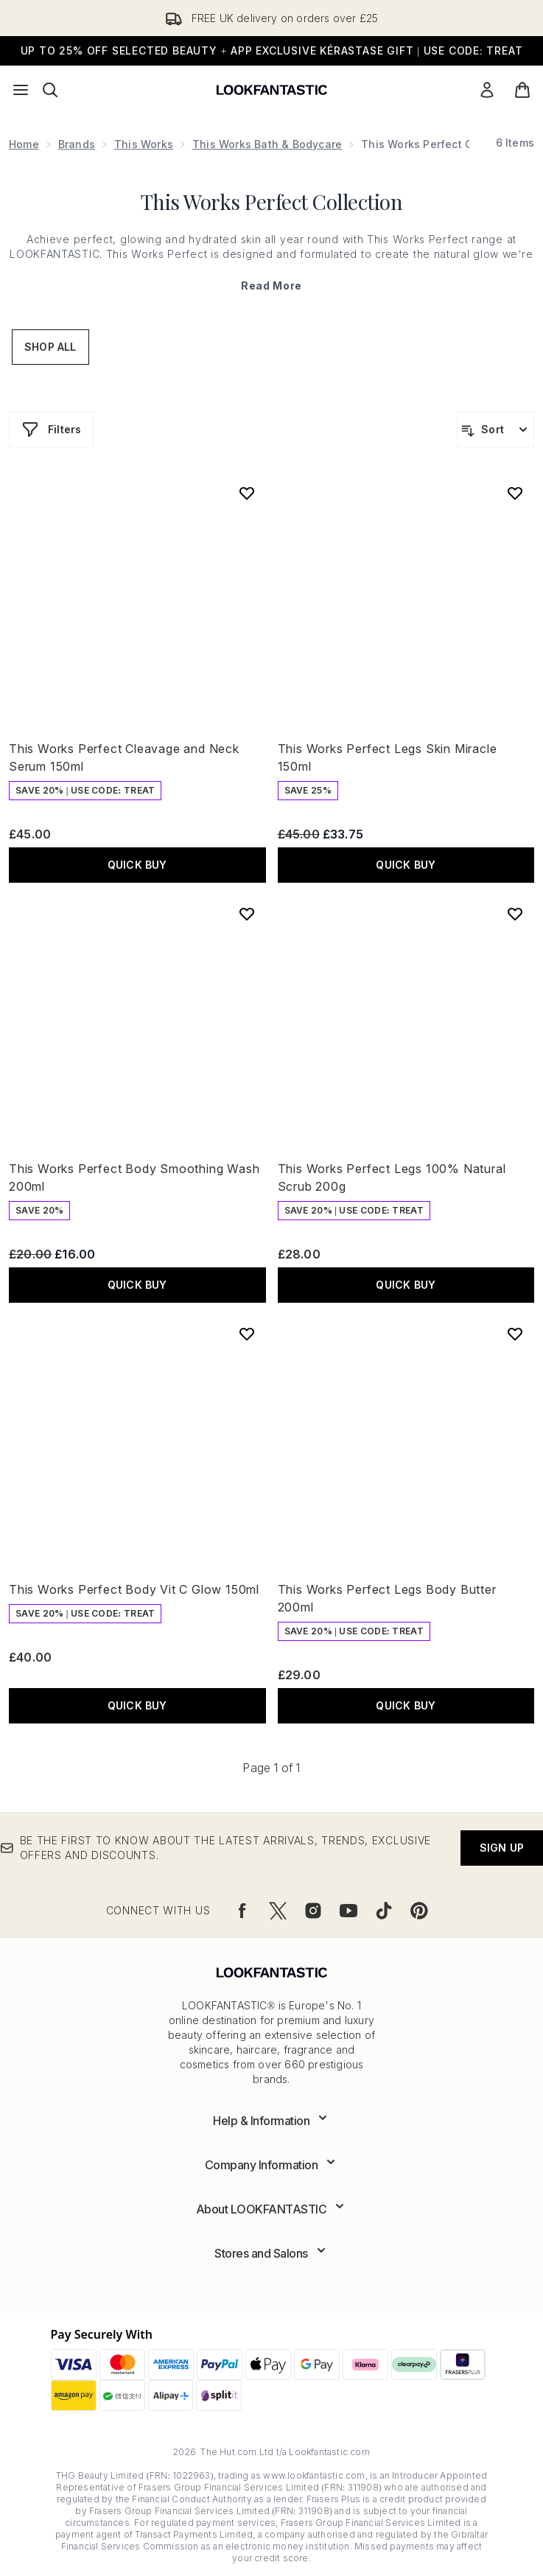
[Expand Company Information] (272, 2165)
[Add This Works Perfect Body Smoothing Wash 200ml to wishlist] (247, 913)
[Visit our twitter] (277, 1910)
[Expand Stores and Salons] (271, 2253)
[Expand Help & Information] (271, 2120)
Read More (271, 285)
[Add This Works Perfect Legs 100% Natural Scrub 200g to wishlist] (515, 913)
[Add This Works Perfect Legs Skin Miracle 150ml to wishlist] (515, 493)
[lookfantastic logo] (272, 90)
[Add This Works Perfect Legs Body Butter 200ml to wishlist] (515, 1333)
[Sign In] (487, 90)
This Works (143, 144)
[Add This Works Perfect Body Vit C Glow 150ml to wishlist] (247, 1333)
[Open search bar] (50, 90)
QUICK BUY (137, 864)
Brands (76, 144)
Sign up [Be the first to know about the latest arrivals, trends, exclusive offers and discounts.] (502, 1847)
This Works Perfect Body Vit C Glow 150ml (134, 1589)
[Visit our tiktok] (384, 1910)
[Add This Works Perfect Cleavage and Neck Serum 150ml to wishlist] (247, 493)
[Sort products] (495, 429)
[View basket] (522, 90)
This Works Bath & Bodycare (267, 144)
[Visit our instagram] (313, 1910)
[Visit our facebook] (242, 1910)
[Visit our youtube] (348, 1910)
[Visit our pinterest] (419, 1910)
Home (24, 144)
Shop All (50, 346)
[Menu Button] (20, 90)
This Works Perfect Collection (272, 201)
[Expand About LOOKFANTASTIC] (272, 2209)
